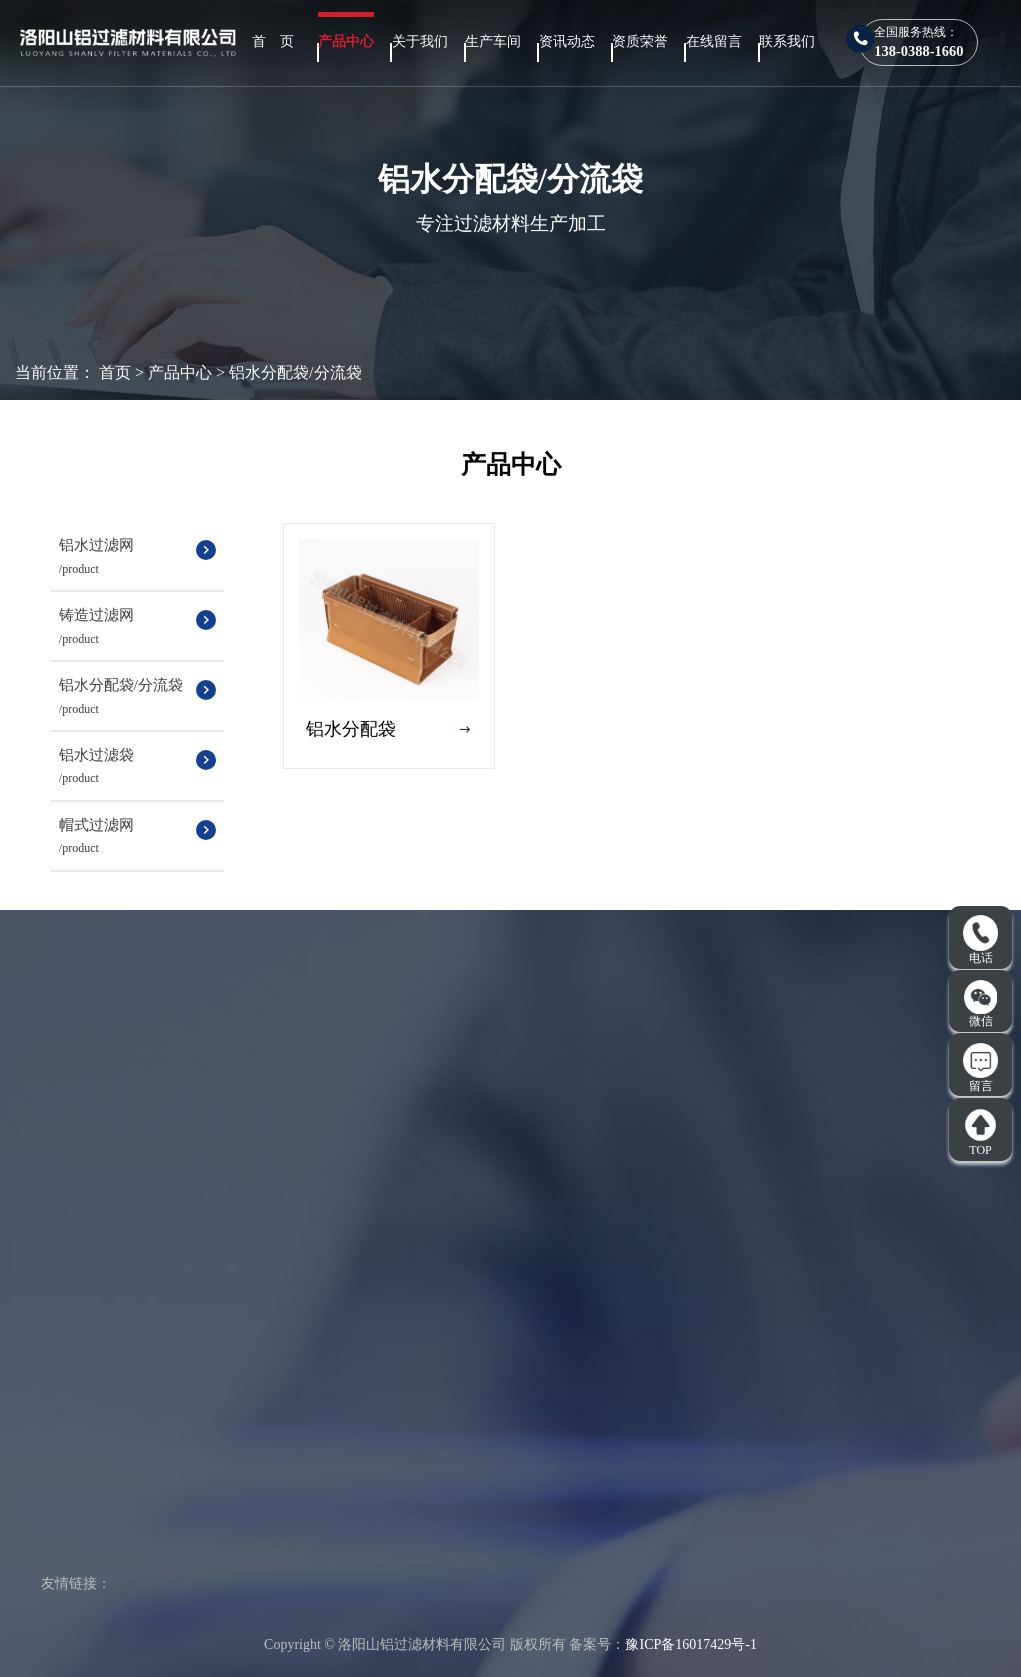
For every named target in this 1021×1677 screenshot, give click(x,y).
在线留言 (714, 41)
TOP (980, 1132)
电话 (980, 940)
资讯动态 (567, 41)
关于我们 (420, 41)
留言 (980, 1068)
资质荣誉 (640, 41)
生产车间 (493, 41)
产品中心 (346, 41)
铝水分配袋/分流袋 (295, 372)
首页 (115, 372)
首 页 (273, 41)
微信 (981, 1004)
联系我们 (787, 41)
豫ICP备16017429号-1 (690, 1644)
